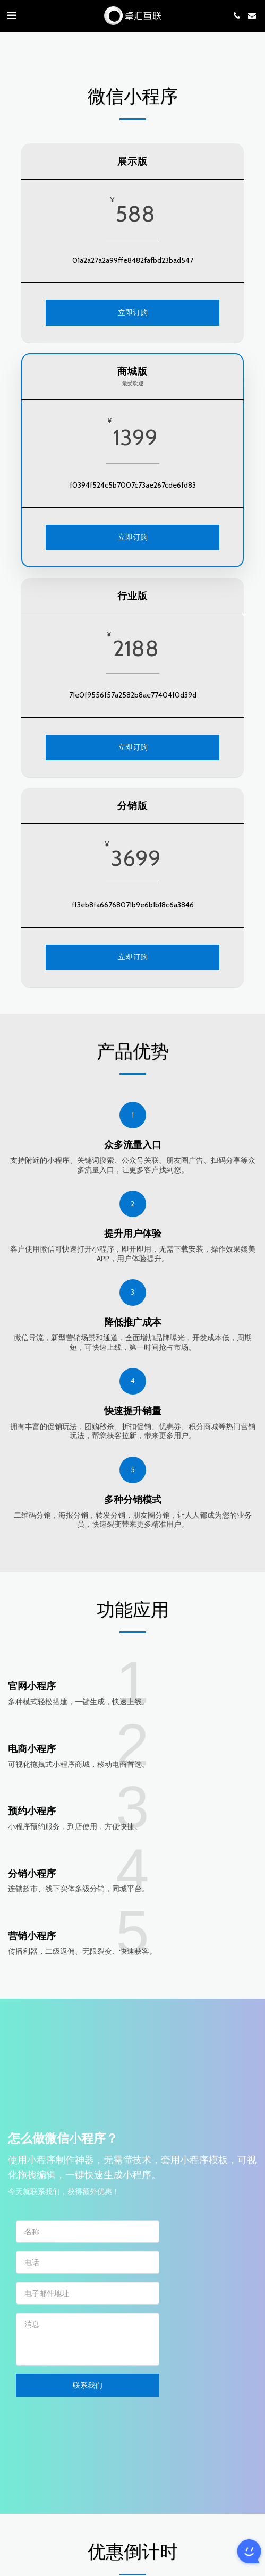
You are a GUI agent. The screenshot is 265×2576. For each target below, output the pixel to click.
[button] (12, 15)
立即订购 (133, 312)
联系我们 (87, 2389)
